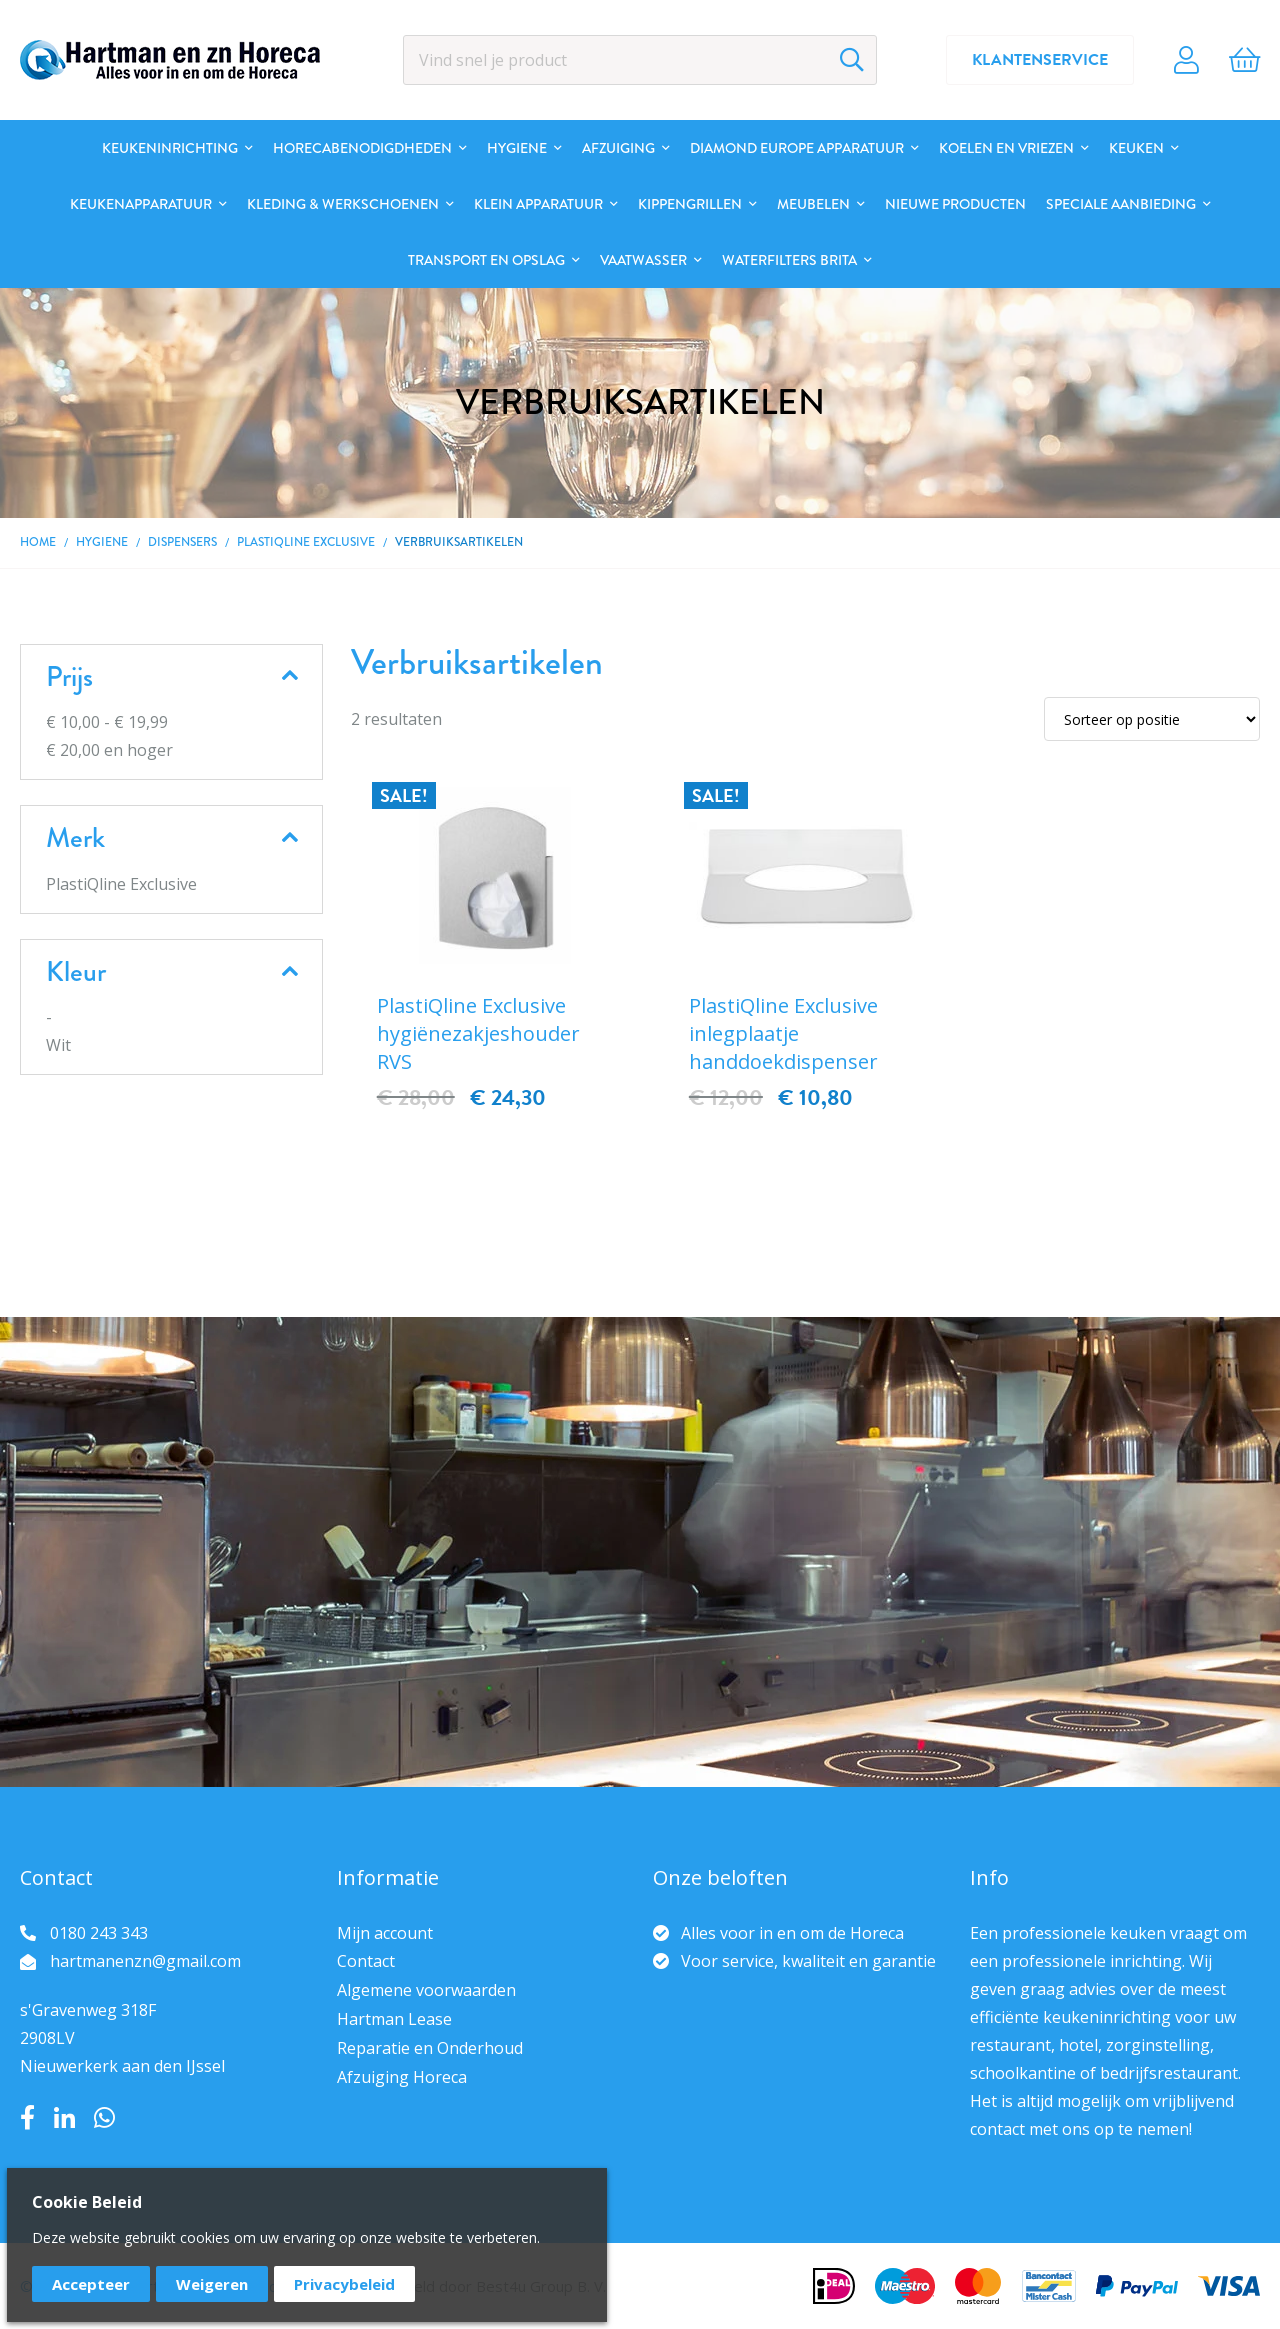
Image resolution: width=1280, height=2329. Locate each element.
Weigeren (212, 2284)
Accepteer (91, 2284)
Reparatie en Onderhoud (430, 2048)
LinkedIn (64, 2118)
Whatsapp (104, 2118)
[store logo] (170, 60)
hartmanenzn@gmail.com (145, 1961)
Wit (58, 1045)
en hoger (109, 750)
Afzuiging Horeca (402, 2077)
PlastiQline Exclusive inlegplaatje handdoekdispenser (783, 1033)
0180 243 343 (99, 1933)
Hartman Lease (394, 2019)
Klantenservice (1040, 60)
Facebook (27, 2118)
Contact (366, 1961)
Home (38, 542)
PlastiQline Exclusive (306, 542)
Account (1186, 60)
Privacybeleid (344, 2284)
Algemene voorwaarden (426, 1990)
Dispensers (182, 542)
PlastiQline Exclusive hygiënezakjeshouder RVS (478, 1033)
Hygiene (102, 542)
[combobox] (640, 60)
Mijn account (385, 1933)
